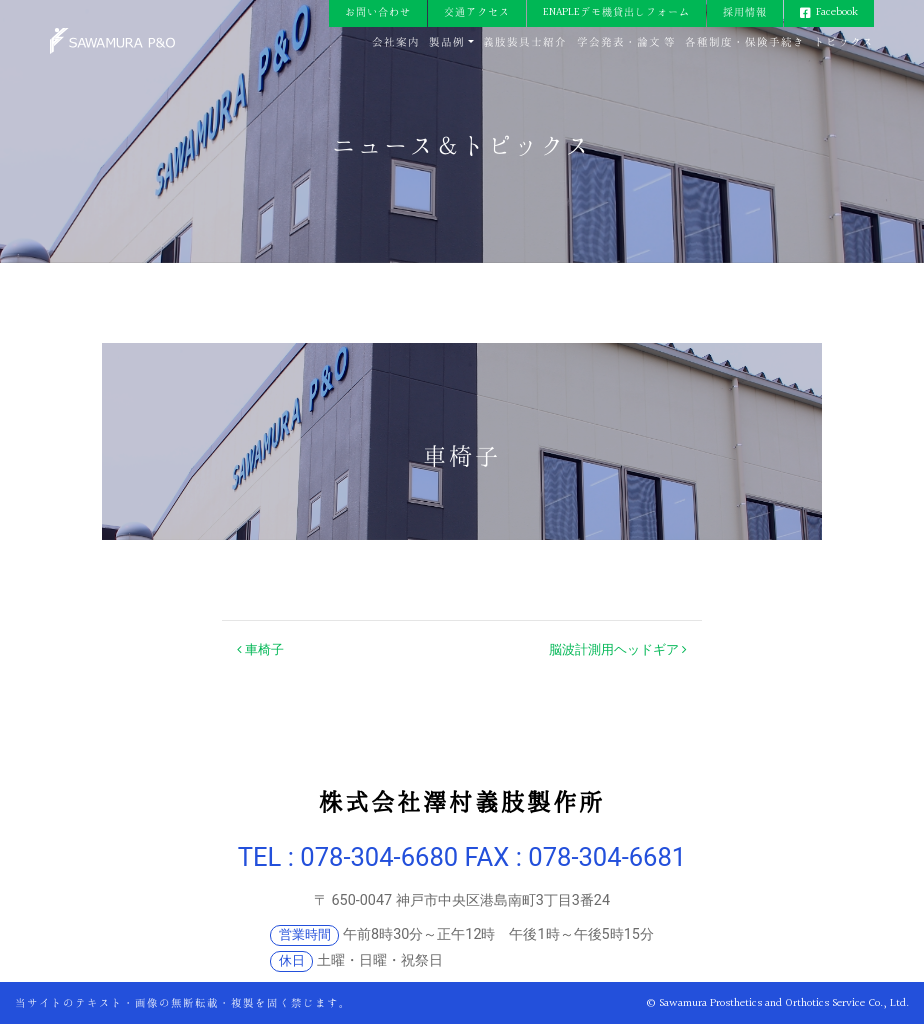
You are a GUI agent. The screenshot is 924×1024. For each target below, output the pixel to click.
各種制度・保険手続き (745, 42)
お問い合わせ (378, 12)
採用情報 (745, 12)
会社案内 (396, 42)
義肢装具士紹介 (525, 42)
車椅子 (260, 649)
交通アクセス (477, 12)
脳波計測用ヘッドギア (618, 649)
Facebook (837, 12)
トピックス (844, 42)
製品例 (447, 42)
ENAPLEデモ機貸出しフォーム (616, 12)
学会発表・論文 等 (626, 42)
